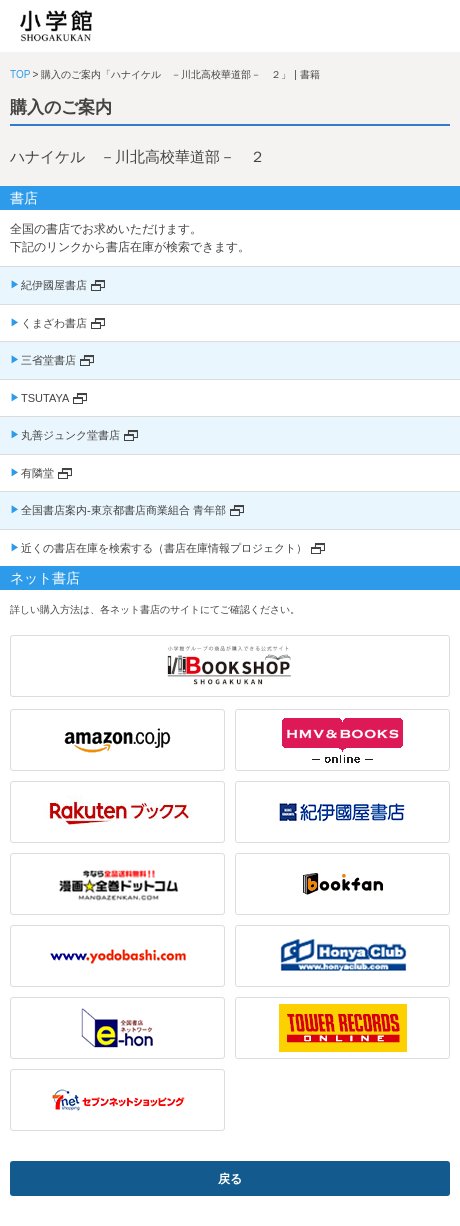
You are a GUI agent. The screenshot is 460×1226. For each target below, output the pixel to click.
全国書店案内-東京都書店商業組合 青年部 (123, 510)
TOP (20, 74)
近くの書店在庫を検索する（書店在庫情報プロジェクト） (164, 548)
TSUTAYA (45, 398)
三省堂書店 (48, 360)
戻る (230, 1179)
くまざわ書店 (54, 323)
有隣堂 (37, 473)
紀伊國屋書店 (54, 285)
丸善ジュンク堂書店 (70, 435)
